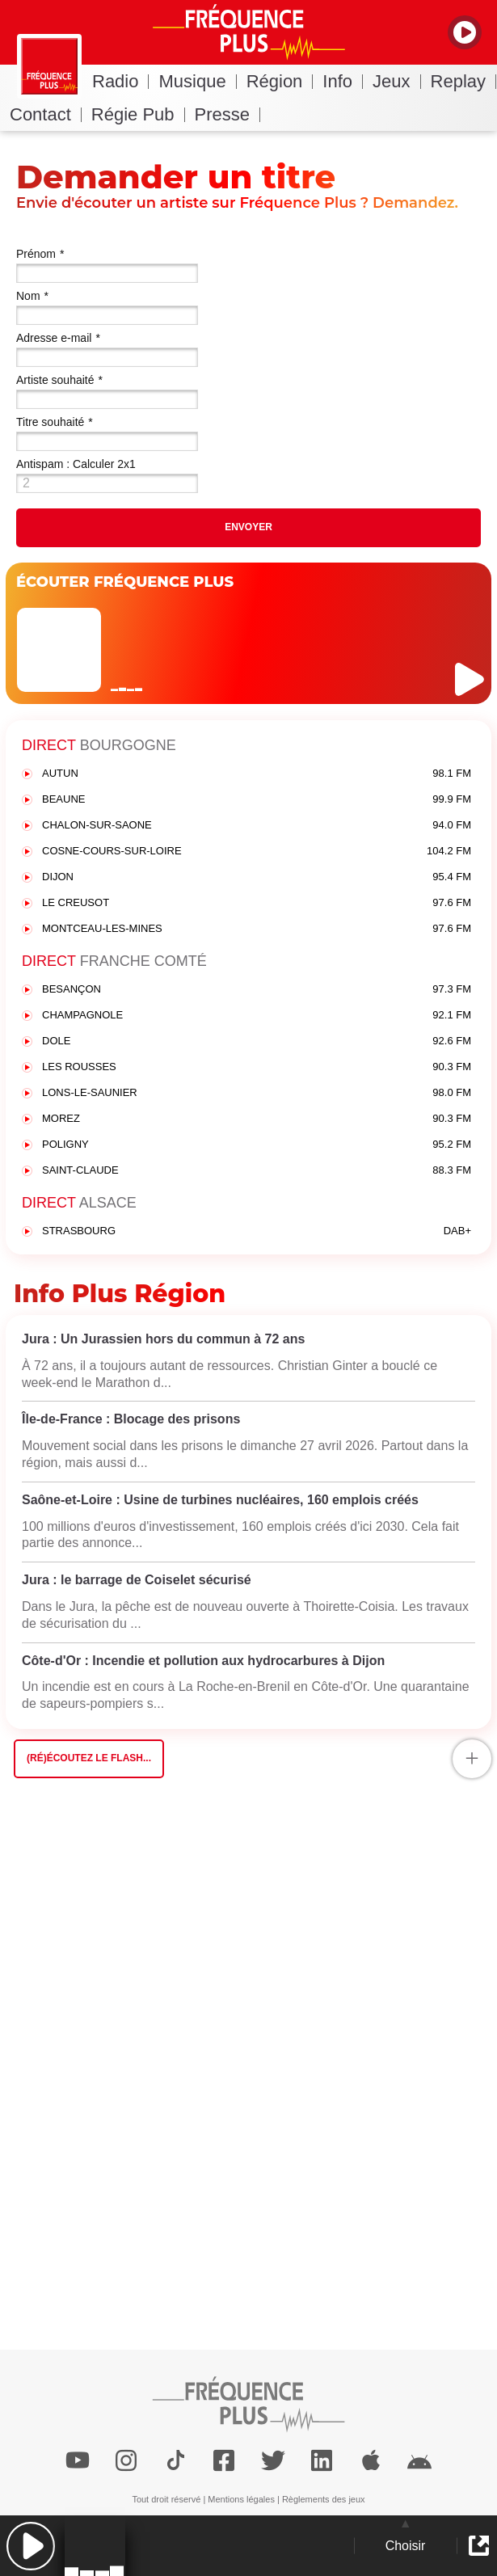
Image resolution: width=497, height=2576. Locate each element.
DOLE (256, 1041)
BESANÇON (256, 990)
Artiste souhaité (59, 379)
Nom (32, 295)
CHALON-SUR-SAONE (256, 826)
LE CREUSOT (256, 903)
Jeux (396, 81)
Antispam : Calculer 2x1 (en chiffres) (76, 465)
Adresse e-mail (58, 337)
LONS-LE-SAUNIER (256, 1093)
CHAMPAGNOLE (256, 1015)
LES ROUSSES (256, 1067)
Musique (197, 81)
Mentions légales (241, 2499)
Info (342, 81)
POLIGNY (256, 1145)
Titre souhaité (54, 421)
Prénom (40, 253)
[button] (30, 2545)
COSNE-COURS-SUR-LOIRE (256, 851)
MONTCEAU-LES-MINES (256, 929)
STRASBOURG (256, 1231)
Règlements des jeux (323, 2499)
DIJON (256, 877)
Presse (227, 114)
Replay (463, 81)
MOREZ (256, 1119)
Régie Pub (138, 114)
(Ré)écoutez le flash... (89, 1758)
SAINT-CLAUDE (256, 1171)
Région (280, 81)
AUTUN (256, 774)
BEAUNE (256, 800)
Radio (120, 81)
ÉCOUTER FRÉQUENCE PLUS (125, 582)
